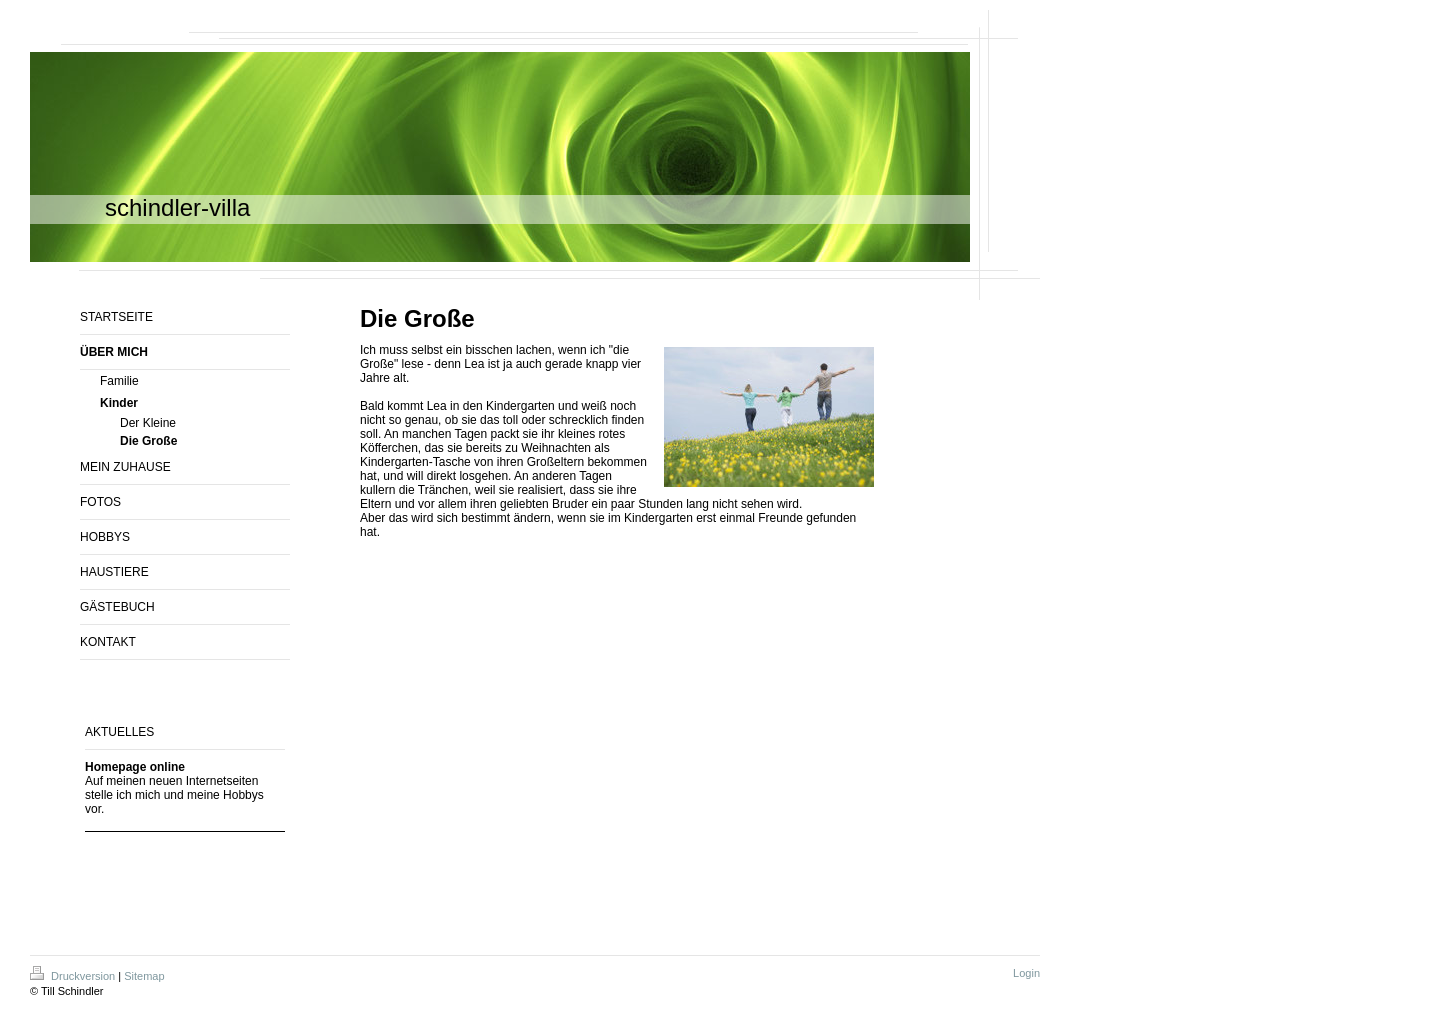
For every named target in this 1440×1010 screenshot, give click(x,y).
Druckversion (74, 976)
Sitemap (144, 976)
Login (1026, 973)
